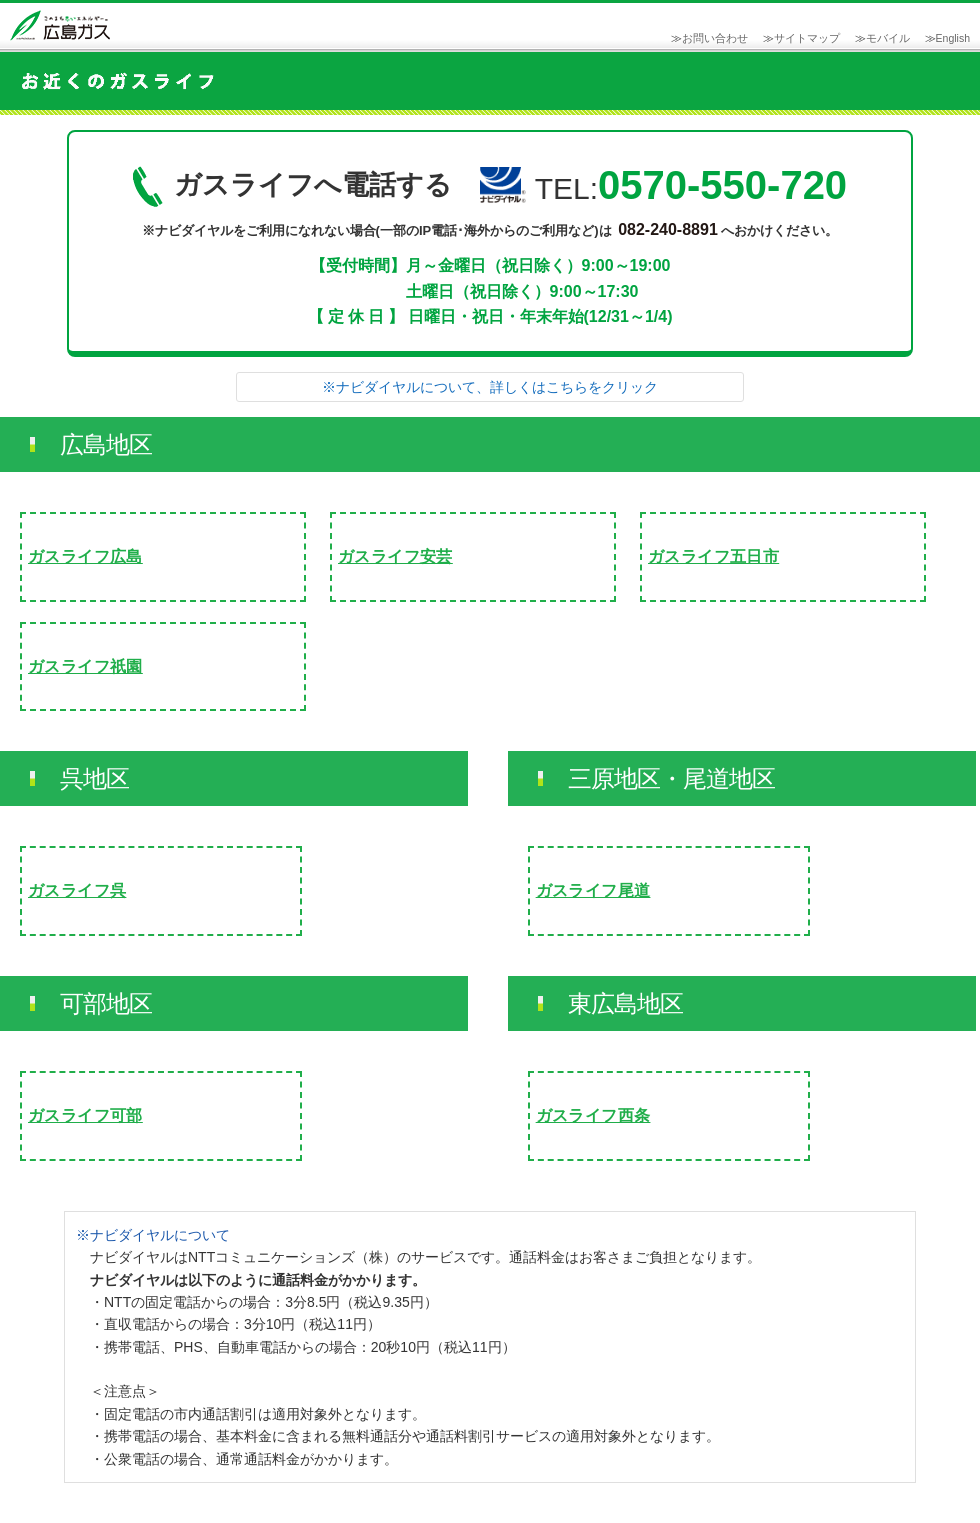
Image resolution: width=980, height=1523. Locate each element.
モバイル (888, 38)
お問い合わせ (715, 38)
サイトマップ (807, 38)
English (953, 38)
